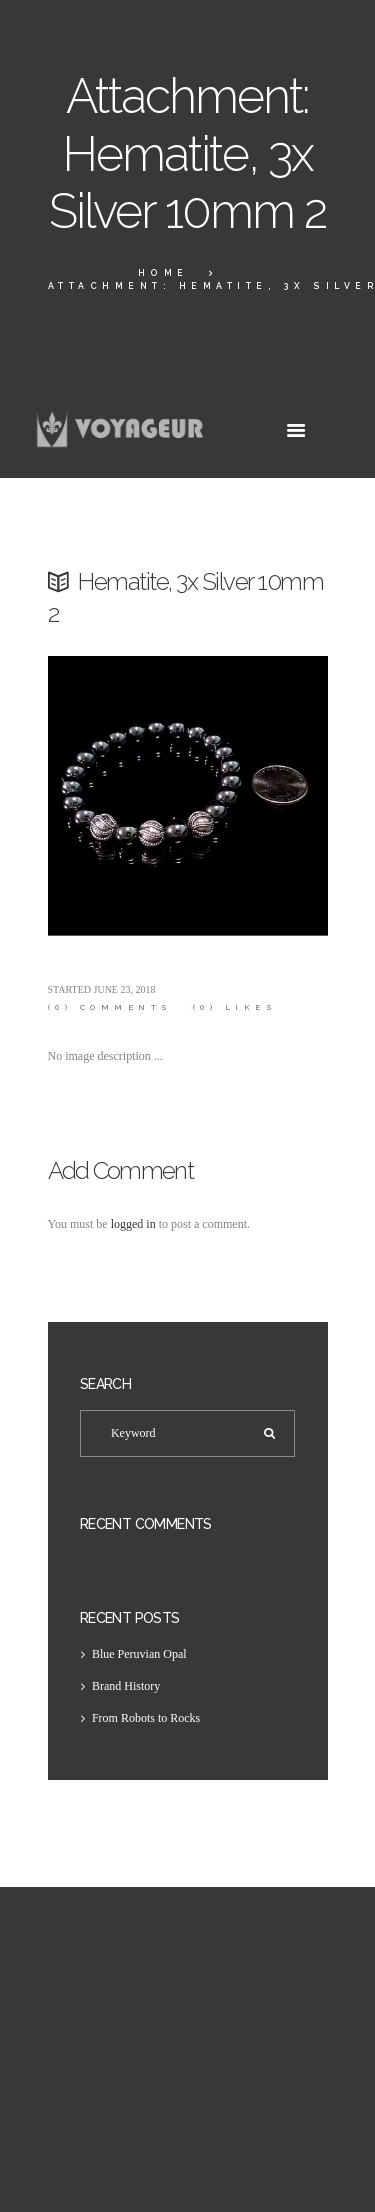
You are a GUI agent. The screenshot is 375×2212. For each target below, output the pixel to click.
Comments (110, 1007)
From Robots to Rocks (146, 1718)
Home (163, 273)
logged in (133, 1224)
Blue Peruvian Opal (139, 1654)
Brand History (126, 1686)
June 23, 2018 (125, 989)
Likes (235, 1007)
